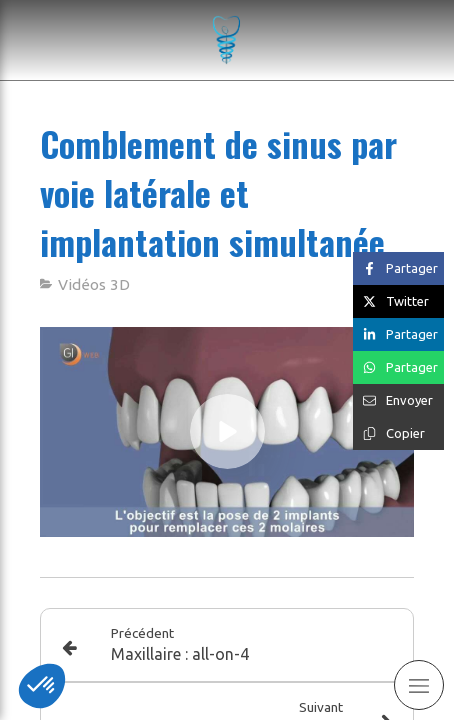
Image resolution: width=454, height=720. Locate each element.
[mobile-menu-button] (419, 685)
